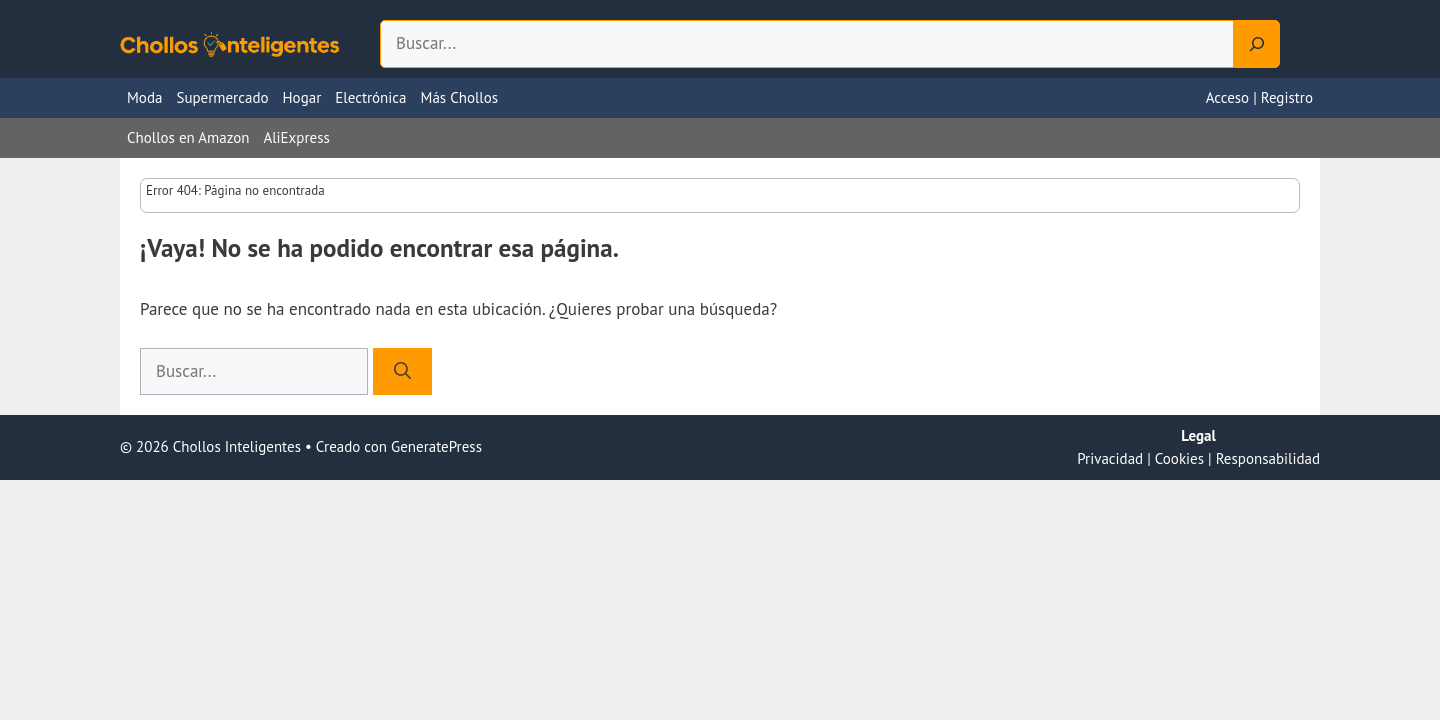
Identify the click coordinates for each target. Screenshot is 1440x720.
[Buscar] (402, 372)
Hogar (302, 97)
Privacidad (1110, 458)
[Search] (1257, 44)
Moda (144, 97)
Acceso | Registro (1259, 97)
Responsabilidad (1268, 458)
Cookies (1179, 458)
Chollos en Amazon (188, 137)
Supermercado (222, 97)
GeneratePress (436, 446)
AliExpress (296, 137)
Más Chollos (460, 97)
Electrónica (370, 97)
